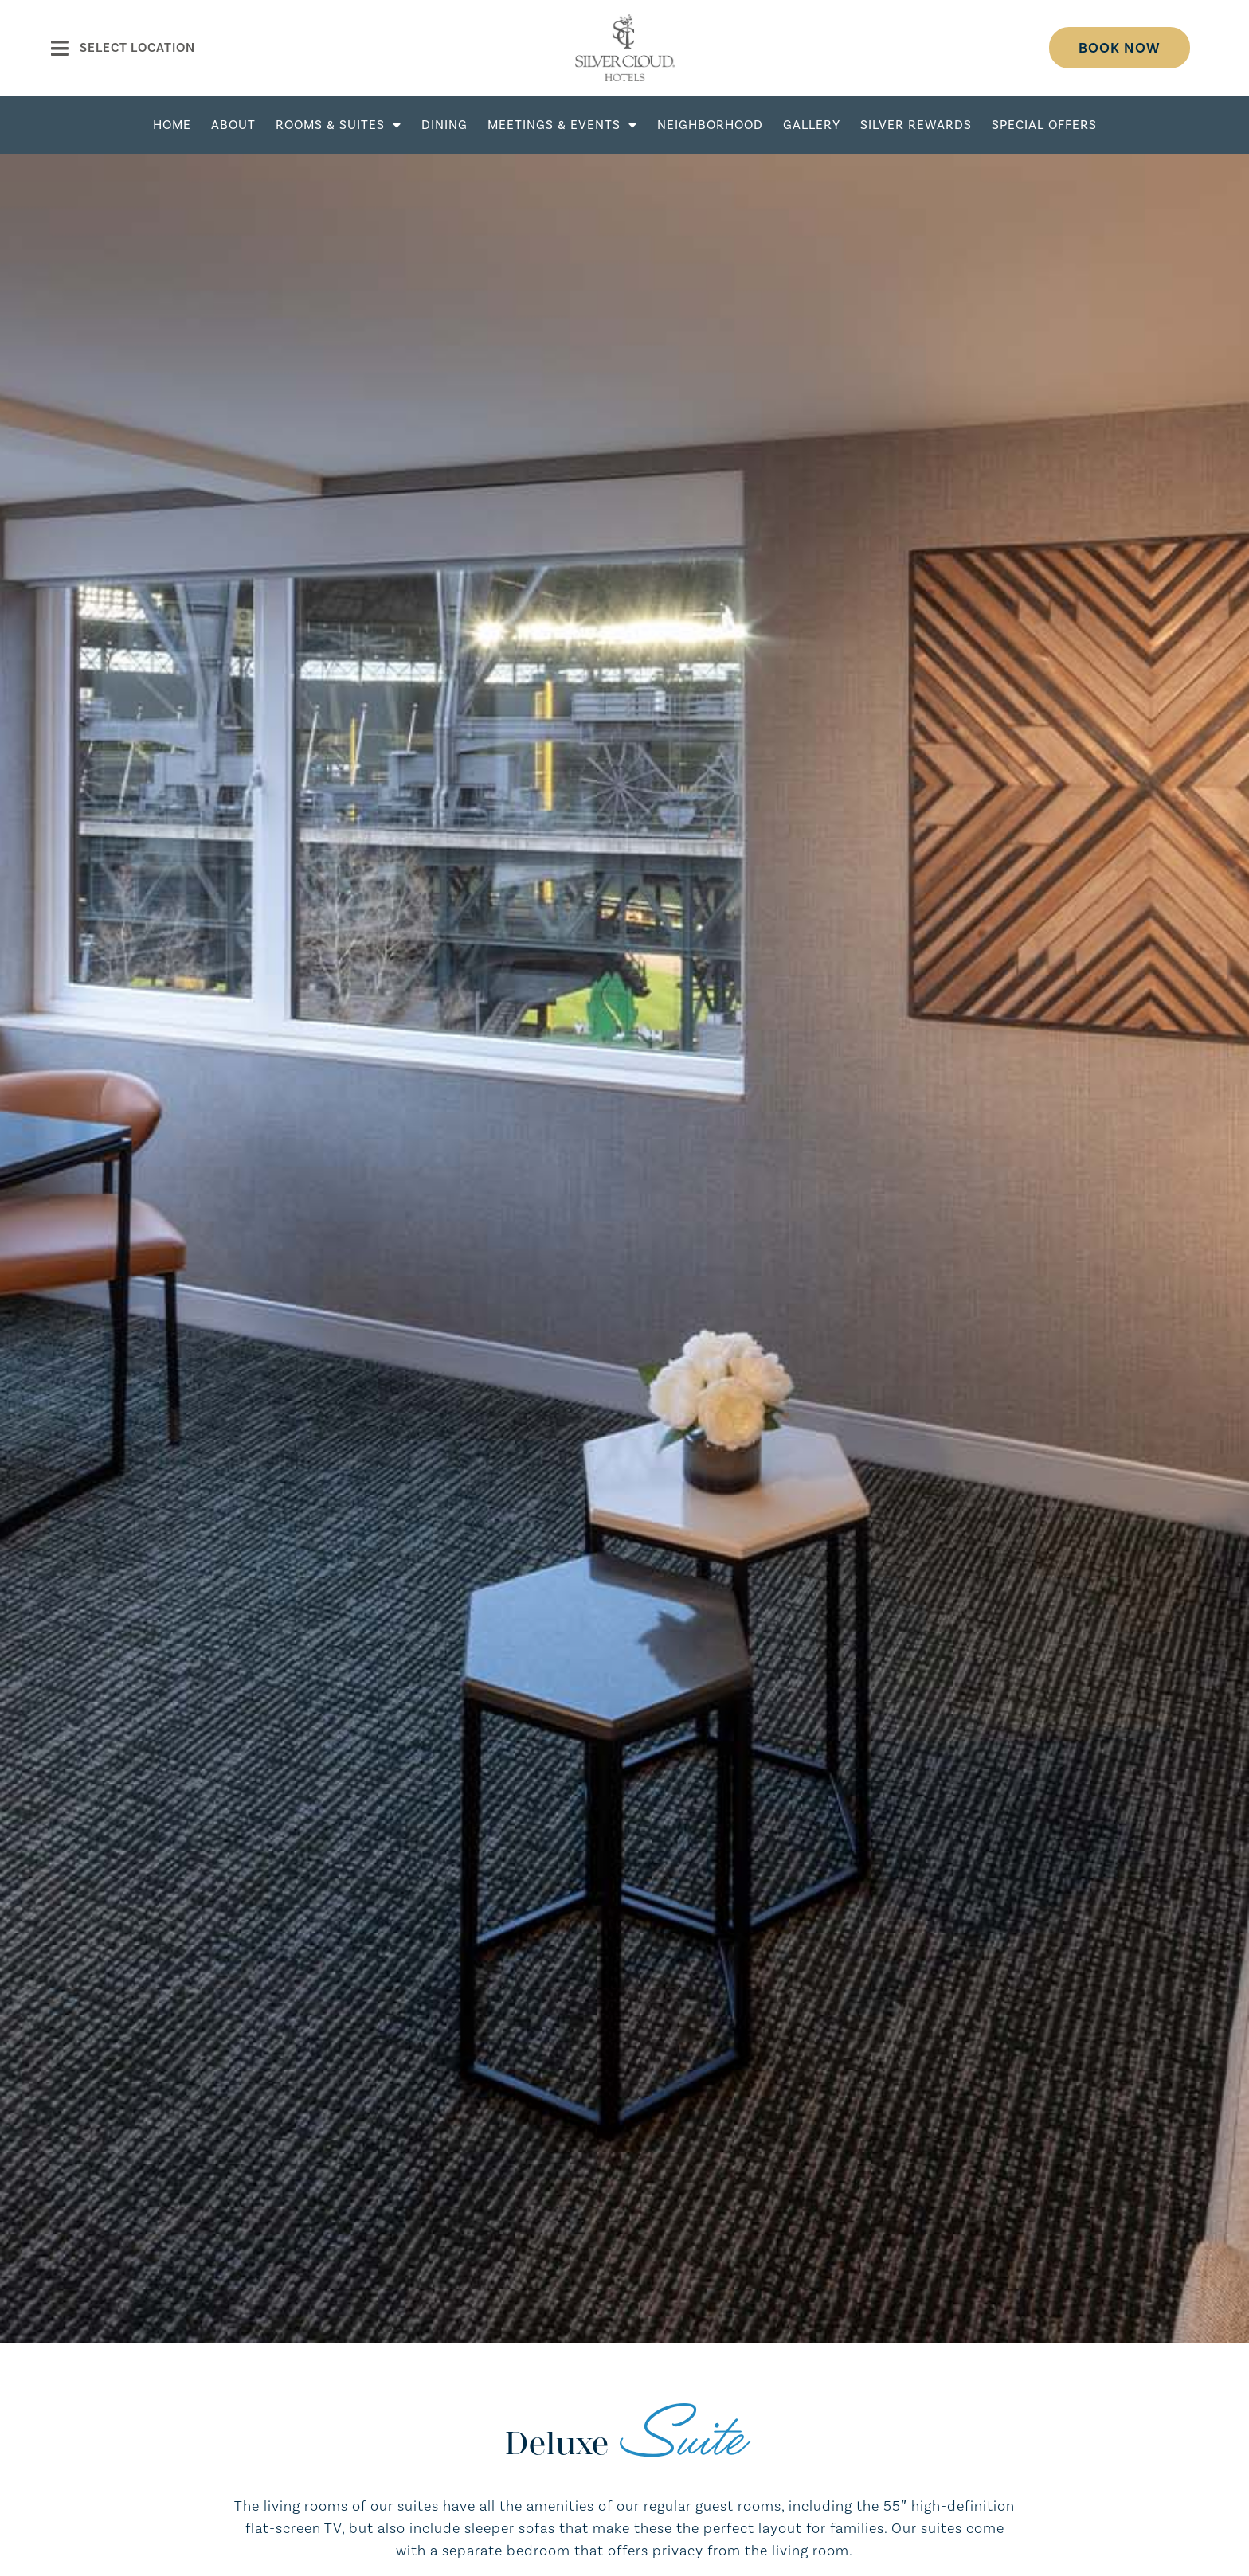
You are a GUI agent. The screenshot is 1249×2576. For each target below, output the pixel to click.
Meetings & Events (562, 125)
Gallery (811, 125)
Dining (444, 125)
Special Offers (1044, 125)
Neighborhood (710, 125)
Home (172, 125)
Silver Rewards (916, 125)
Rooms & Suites (338, 125)
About (233, 125)
